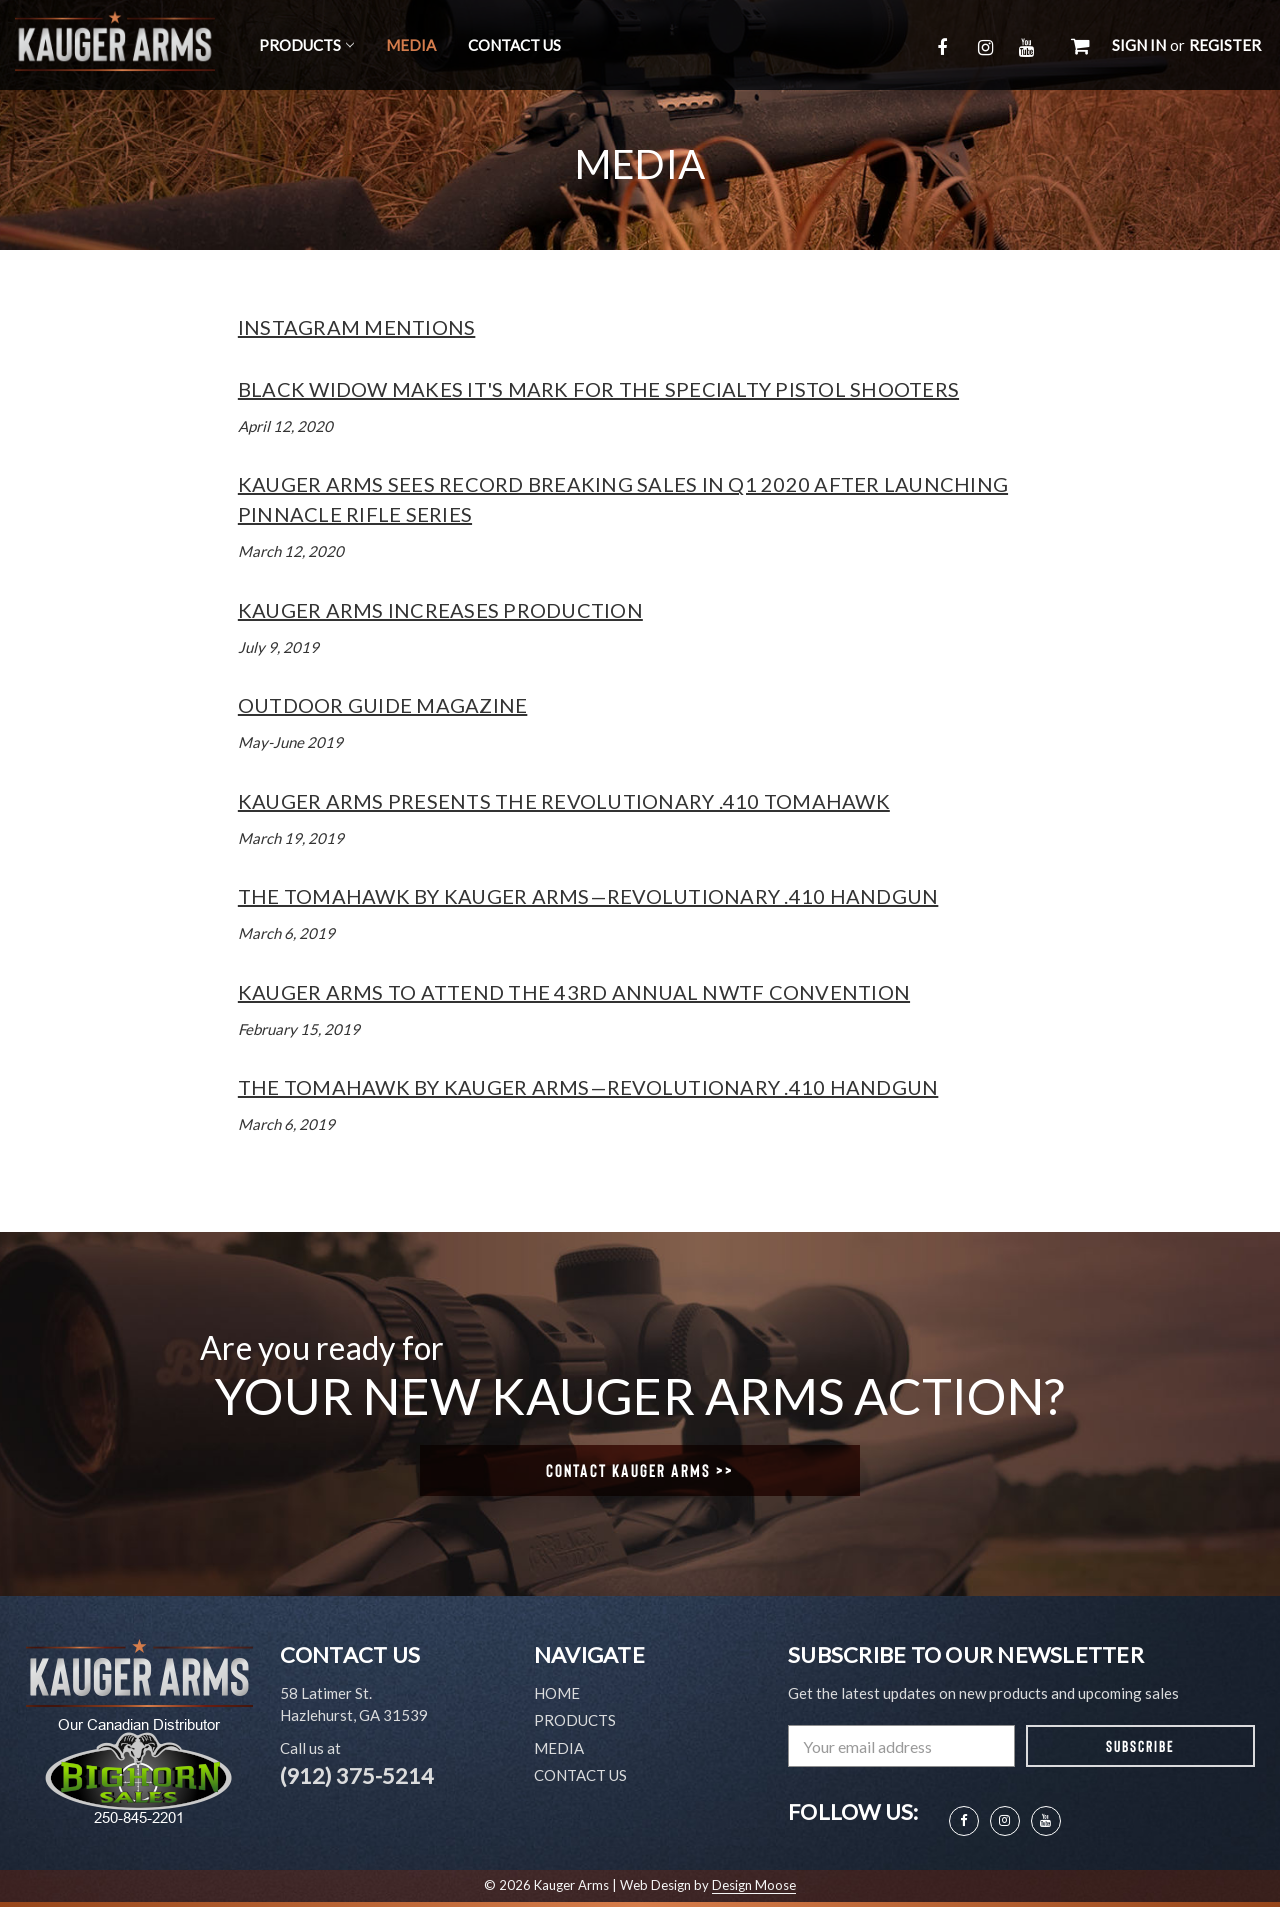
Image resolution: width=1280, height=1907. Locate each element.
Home (557, 1693)
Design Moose (754, 1885)
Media (411, 45)
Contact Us (514, 45)
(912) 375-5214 (357, 1775)
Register (1225, 45)
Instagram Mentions (357, 327)
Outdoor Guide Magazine (383, 705)
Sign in (1139, 45)
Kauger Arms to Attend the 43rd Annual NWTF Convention (574, 992)
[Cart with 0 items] (1080, 45)
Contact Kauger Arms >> (640, 1470)
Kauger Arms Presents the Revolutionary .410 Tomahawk (564, 801)
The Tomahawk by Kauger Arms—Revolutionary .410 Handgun (588, 896)
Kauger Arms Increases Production (440, 610)
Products (306, 45)
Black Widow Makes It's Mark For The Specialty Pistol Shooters (598, 389)
